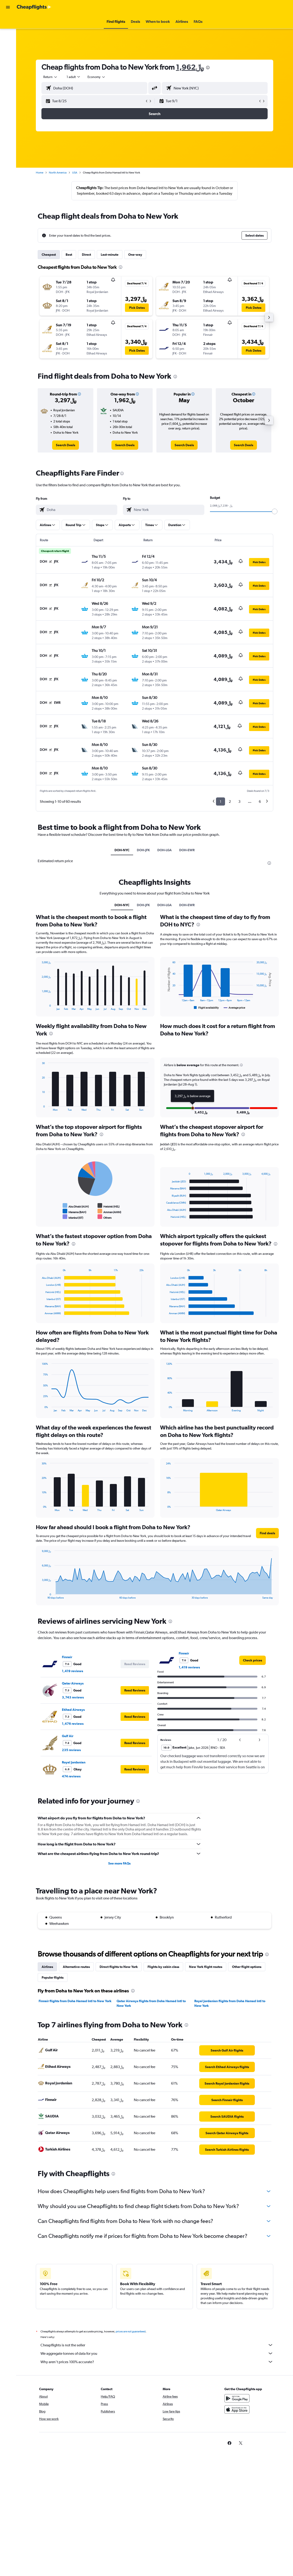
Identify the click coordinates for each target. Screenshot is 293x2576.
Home (39, 172)
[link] (65, 445)
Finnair (67, 1657)
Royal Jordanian (73, 1762)
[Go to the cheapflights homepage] (34, 7)
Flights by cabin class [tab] (163, 1967)
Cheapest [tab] (49, 254)
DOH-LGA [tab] (164, 850)
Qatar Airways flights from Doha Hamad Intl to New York (151, 2003)
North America (58, 172)
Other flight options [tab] (246, 1967)
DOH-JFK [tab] (143, 850)
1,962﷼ (190, 67)
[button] (8, 7)
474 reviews (71, 1776)
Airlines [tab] (47, 1967)
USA (74, 172)
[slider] (274, 511)
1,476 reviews (73, 1723)
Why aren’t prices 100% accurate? (156, 2362)
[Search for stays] (8, 31)
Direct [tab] (86, 254)
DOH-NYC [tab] (122, 850)
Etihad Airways (73, 1710)
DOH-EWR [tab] (187, 850)
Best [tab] (69, 254)
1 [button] (220, 801)
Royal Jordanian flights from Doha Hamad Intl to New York (229, 2003)
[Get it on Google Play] (236, 2398)
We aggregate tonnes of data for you (156, 2353)
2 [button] (230, 801)
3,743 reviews (73, 1697)
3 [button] (239, 801)
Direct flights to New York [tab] (119, 1967)
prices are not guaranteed (130, 2331)
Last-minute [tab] (109, 254)
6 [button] (260, 801)
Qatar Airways (73, 1683)
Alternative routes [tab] (76, 1967)
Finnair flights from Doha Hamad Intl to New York (75, 2001)
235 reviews (71, 1750)
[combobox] (97, 77)
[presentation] (208, 67)
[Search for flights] (8, 21)
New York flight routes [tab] (205, 1967)
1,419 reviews (72, 1671)
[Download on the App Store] (236, 2409)
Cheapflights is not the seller (156, 2345)
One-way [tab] (135, 254)
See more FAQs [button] (119, 1863)
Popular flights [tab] (53, 1977)
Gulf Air (67, 1736)
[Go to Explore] (8, 41)
